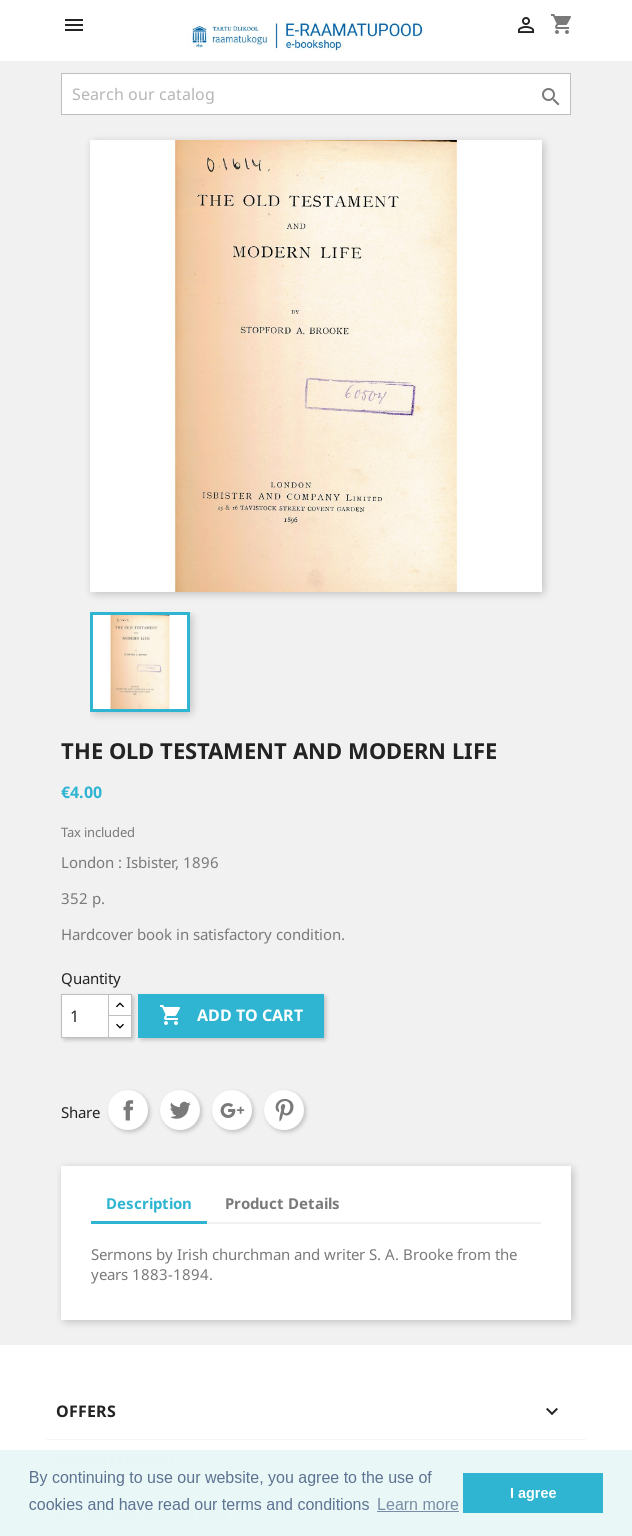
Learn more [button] (418, 1504)
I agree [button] (533, 1493)
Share (128, 1110)
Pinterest (284, 1110)
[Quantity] (85, 1016)
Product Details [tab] (282, 1203)
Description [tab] (149, 1203)
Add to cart (231, 1016)
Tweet (180, 1110)
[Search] (316, 94)
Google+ (232, 1110)
